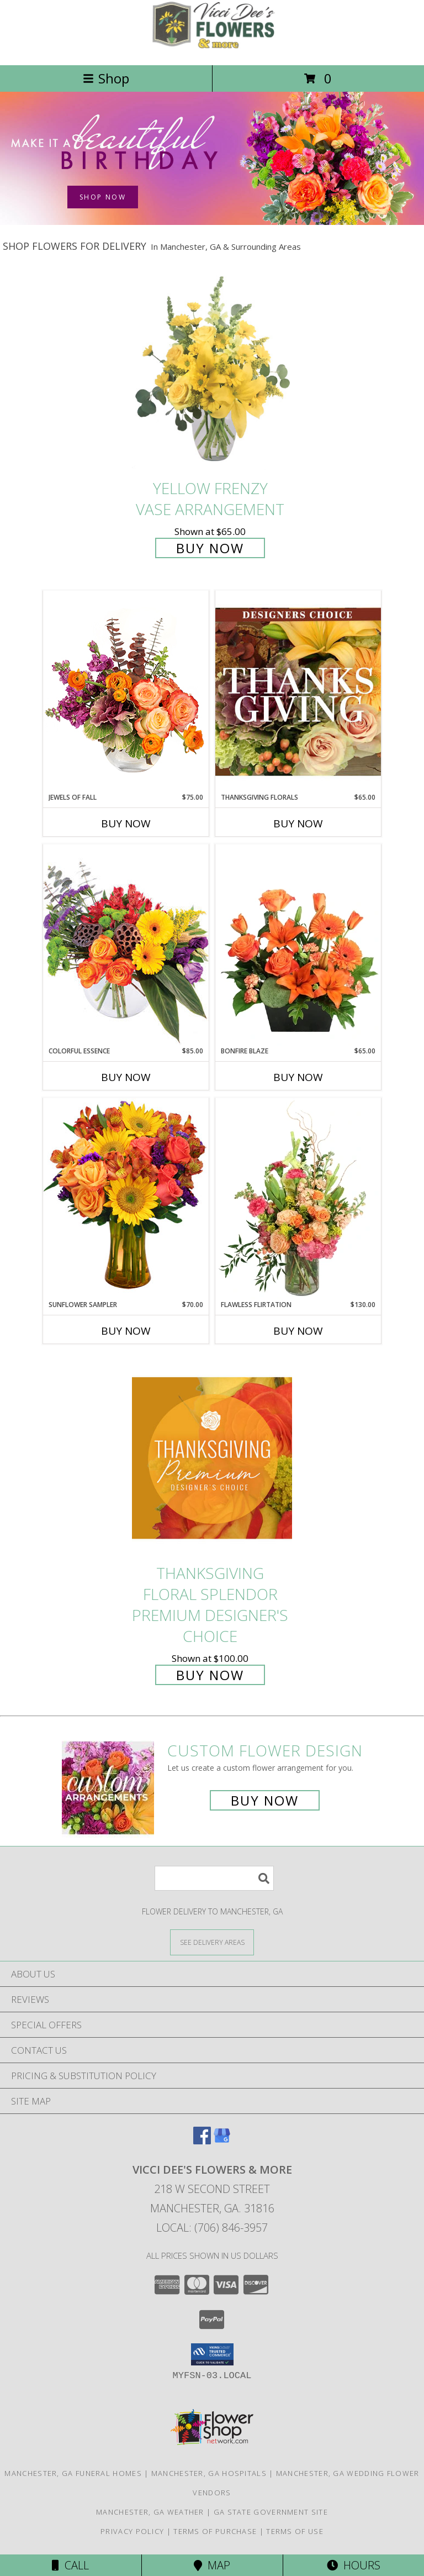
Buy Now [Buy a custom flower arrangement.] (265, 1800)
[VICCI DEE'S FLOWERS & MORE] (212, 49)
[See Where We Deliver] (212, 1942)
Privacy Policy (132, 2531)
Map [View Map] (212, 2565)
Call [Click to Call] (70, 2565)
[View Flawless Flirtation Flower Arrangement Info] (298, 1198)
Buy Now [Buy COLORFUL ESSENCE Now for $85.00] (126, 1077)
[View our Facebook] (202, 2140)
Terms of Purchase (215, 2531)
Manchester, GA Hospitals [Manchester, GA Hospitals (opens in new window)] (209, 2473)
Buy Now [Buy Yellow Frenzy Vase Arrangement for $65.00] (210, 548)
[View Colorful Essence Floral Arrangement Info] (126, 944)
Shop (106, 78)
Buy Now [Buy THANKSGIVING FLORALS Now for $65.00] (298, 823)
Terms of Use (295, 2531)
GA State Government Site (271, 2512)
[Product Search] (214, 1878)
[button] (212, 2354)
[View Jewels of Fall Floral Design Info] (126, 691)
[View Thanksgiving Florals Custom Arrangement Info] (298, 691)
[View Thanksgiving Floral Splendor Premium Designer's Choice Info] (212, 1457)
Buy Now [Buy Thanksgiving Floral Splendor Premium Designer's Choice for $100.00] (210, 1675)
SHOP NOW (103, 197)
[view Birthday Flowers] (212, 222)
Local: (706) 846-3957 (212, 2227)
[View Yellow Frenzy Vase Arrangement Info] (212, 373)
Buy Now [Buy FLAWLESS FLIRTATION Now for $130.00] (298, 1331)
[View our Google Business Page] (222, 2140)
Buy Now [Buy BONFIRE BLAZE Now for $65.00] (298, 1077)
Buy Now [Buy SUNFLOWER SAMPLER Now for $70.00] (126, 1331)
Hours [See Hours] (353, 2565)
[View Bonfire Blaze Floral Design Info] (298, 945)
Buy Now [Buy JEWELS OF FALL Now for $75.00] (126, 823)
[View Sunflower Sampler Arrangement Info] (126, 1198)
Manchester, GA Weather (150, 2512)
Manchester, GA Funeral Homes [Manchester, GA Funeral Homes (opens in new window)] (72, 2473)
